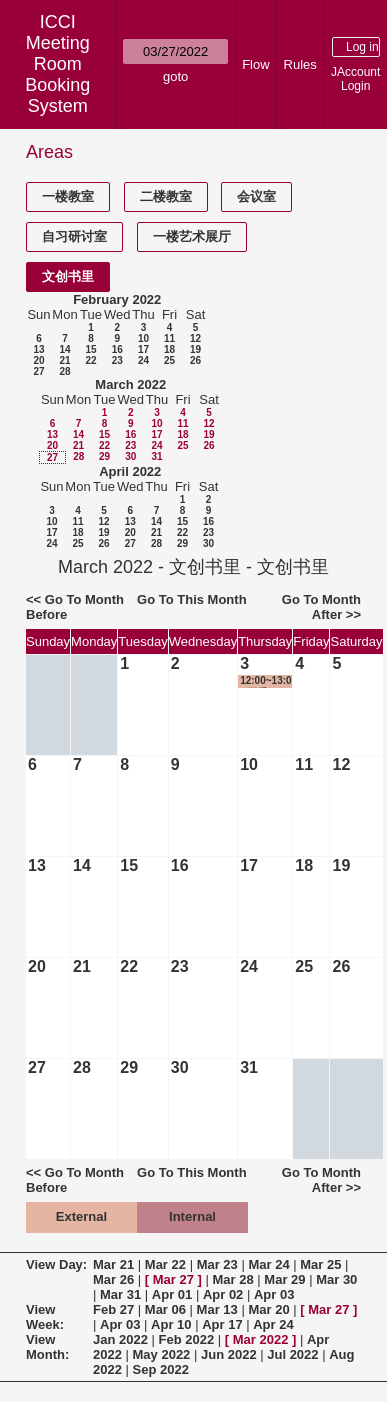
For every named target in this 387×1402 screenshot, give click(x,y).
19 (195, 349)
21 (64, 360)
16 (117, 349)
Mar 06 (165, 1309)
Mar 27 (173, 1279)
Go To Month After (321, 607)
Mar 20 (268, 1309)
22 (90, 360)
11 (169, 338)
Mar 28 (233, 1279)
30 (130, 456)
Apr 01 (172, 1294)
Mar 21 (113, 1264)
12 (195, 338)
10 (143, 338)
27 (38, 371)
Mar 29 (284, 1279)
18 (169, 349)
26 (195, 360)
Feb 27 (113, 1309)
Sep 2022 (161, 1369)
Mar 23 (217, 1264)
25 (169, 360)
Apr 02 (223, 1294)
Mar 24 (268, 1264)
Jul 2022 (292, 1354)
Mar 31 (120, 1294)
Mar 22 (165, 1264)
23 (117, 360)
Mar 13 (217, 1309)
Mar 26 (113, 1279)
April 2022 (130, 471)
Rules (300, 64)
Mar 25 (320, 1264)
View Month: (47, 1347)
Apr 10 (171, 1324)
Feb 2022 (187, 1339)
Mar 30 (336, 1279)
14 (64, 349)
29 (104, 456)
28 (64, 371)
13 (38, 349)
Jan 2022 (120, 1339)
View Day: (56, 1264)
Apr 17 (222, 1324)
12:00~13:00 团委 (265, 681)
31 (156, 456)
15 (90, 349)
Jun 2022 (229, 1354)
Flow (255, 64)
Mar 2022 (261, 1339)
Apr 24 (273, 1324)
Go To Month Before (75, 607)
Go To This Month (192, 599)
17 (143, 349)
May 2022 (162, 1354)
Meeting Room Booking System (57, 74)
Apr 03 (274, 1294)
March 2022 (130, 384)
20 (38, 360)
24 (143, 360)
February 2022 (117, 299)
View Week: (45, 1317)
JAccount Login (355, 79)
